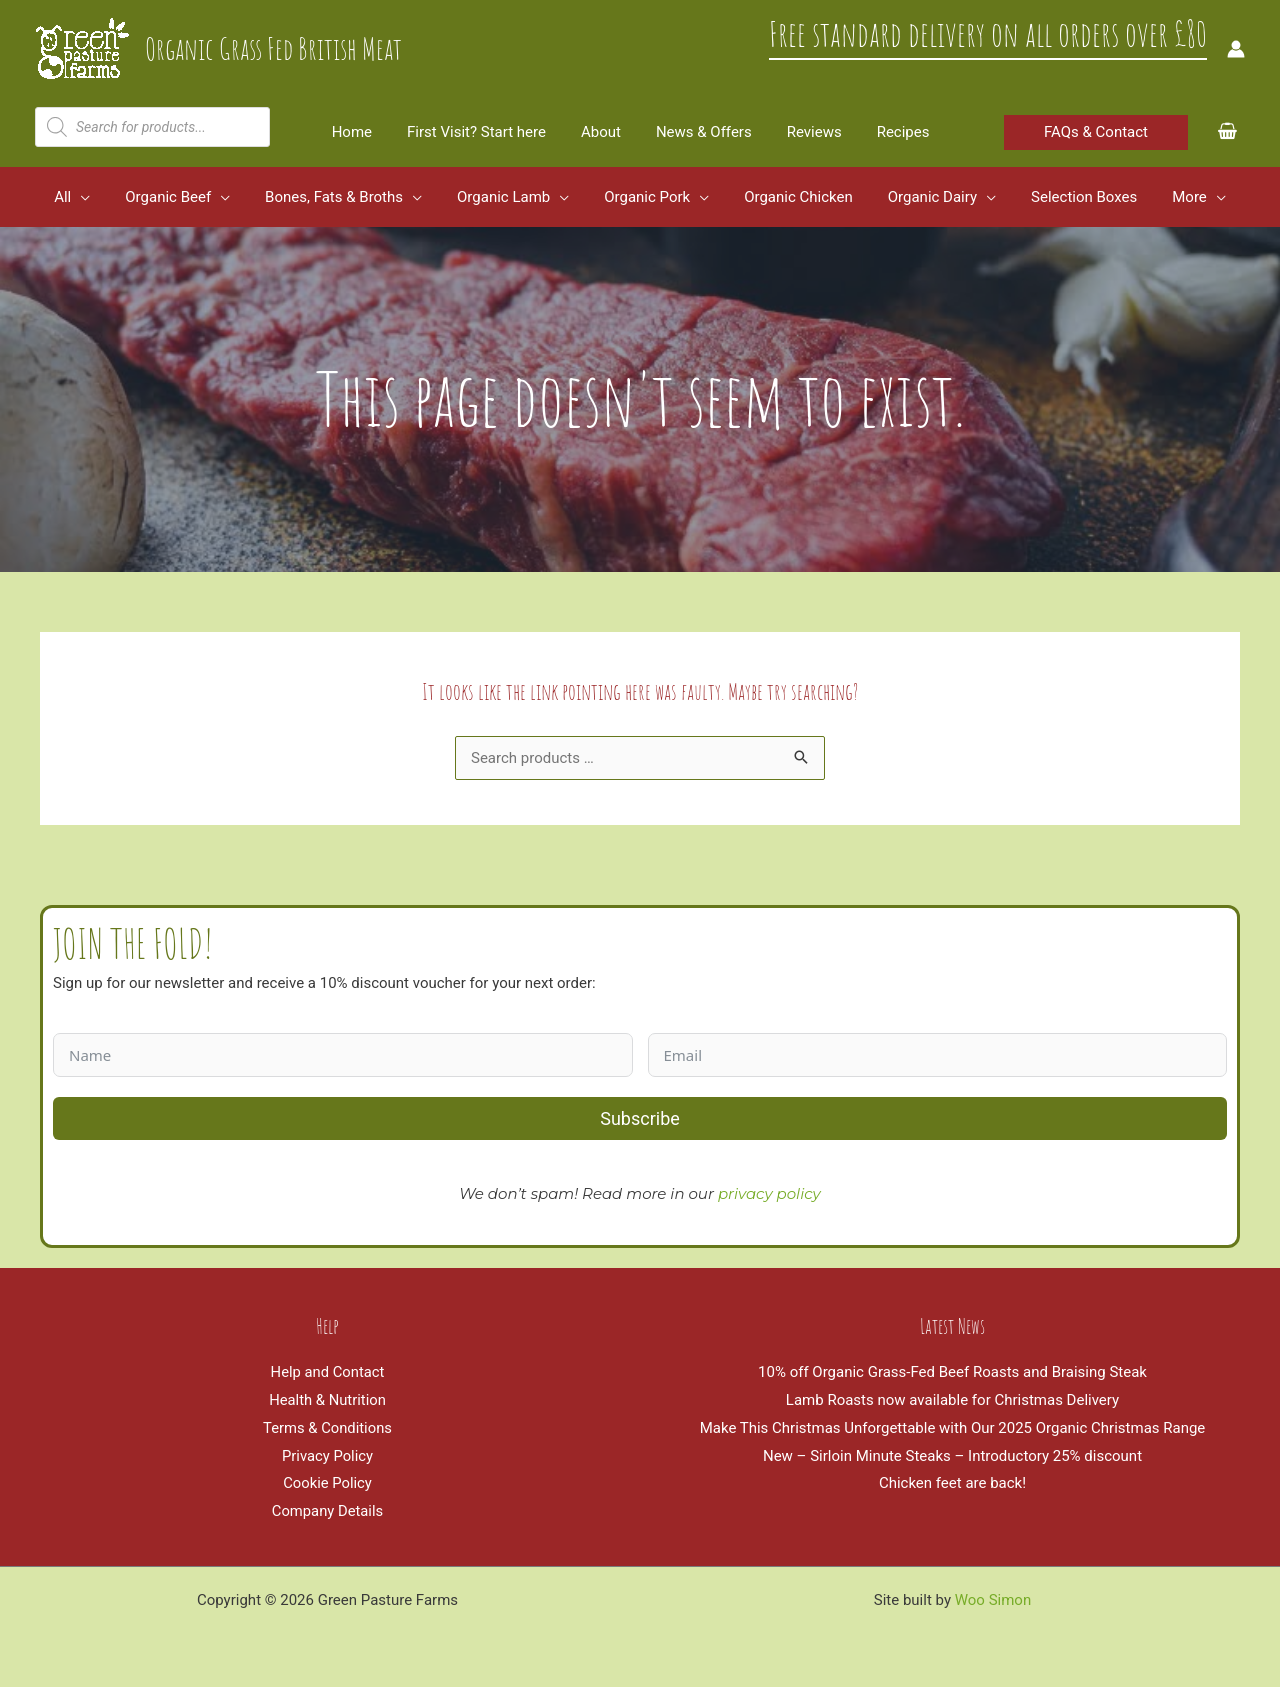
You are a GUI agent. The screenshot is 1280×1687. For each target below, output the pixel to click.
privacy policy (769, 1193)
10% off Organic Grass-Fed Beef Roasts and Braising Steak (952, 1372)
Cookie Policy (328, 1483)
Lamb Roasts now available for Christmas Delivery (952, 1400)
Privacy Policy (327, 1456)
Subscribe (640, 1118)
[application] (100, 197)
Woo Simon (993, 1600)
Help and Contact (328, 1372)
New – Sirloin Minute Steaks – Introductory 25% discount (952, 1456)
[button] (1096, 132)
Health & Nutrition (327, 1400)
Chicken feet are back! (952, 1483)
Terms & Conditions (327, 1428)
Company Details (327, 1511)
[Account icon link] (1236, 49)
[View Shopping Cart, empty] (1227, 132)
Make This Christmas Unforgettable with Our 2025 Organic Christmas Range (953, 1428)
